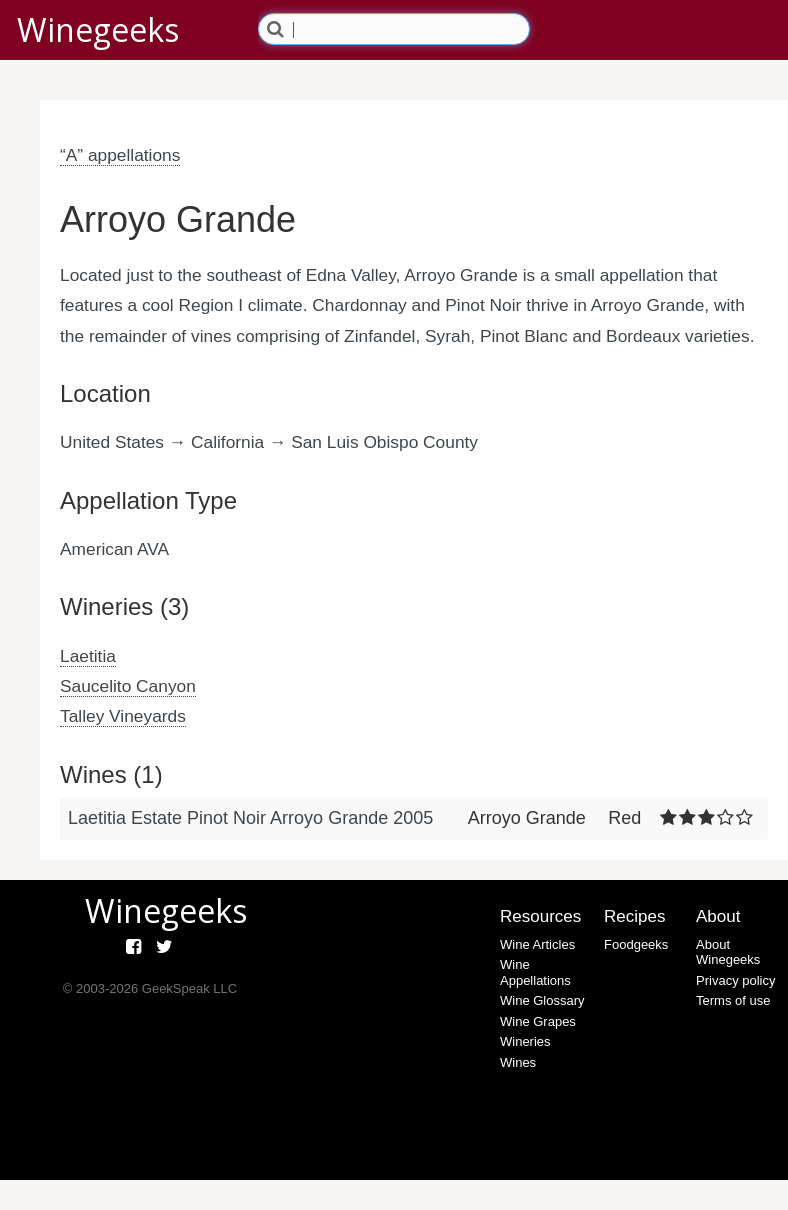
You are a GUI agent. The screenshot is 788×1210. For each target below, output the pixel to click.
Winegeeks (98, 29)
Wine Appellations (535, 972)
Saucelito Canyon (128, 686)
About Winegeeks (728, 952)
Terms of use (733, 1000)
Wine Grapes (538, 1021)
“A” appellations (120, 155)
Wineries (525, 1041)
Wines (518, 1062)
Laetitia (88, 656)
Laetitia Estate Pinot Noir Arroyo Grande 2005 (250, 818)
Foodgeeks (636, 944)
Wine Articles (537, 944)
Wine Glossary (542, 1000)
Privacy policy (735, 980)
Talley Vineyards (123, 716)
